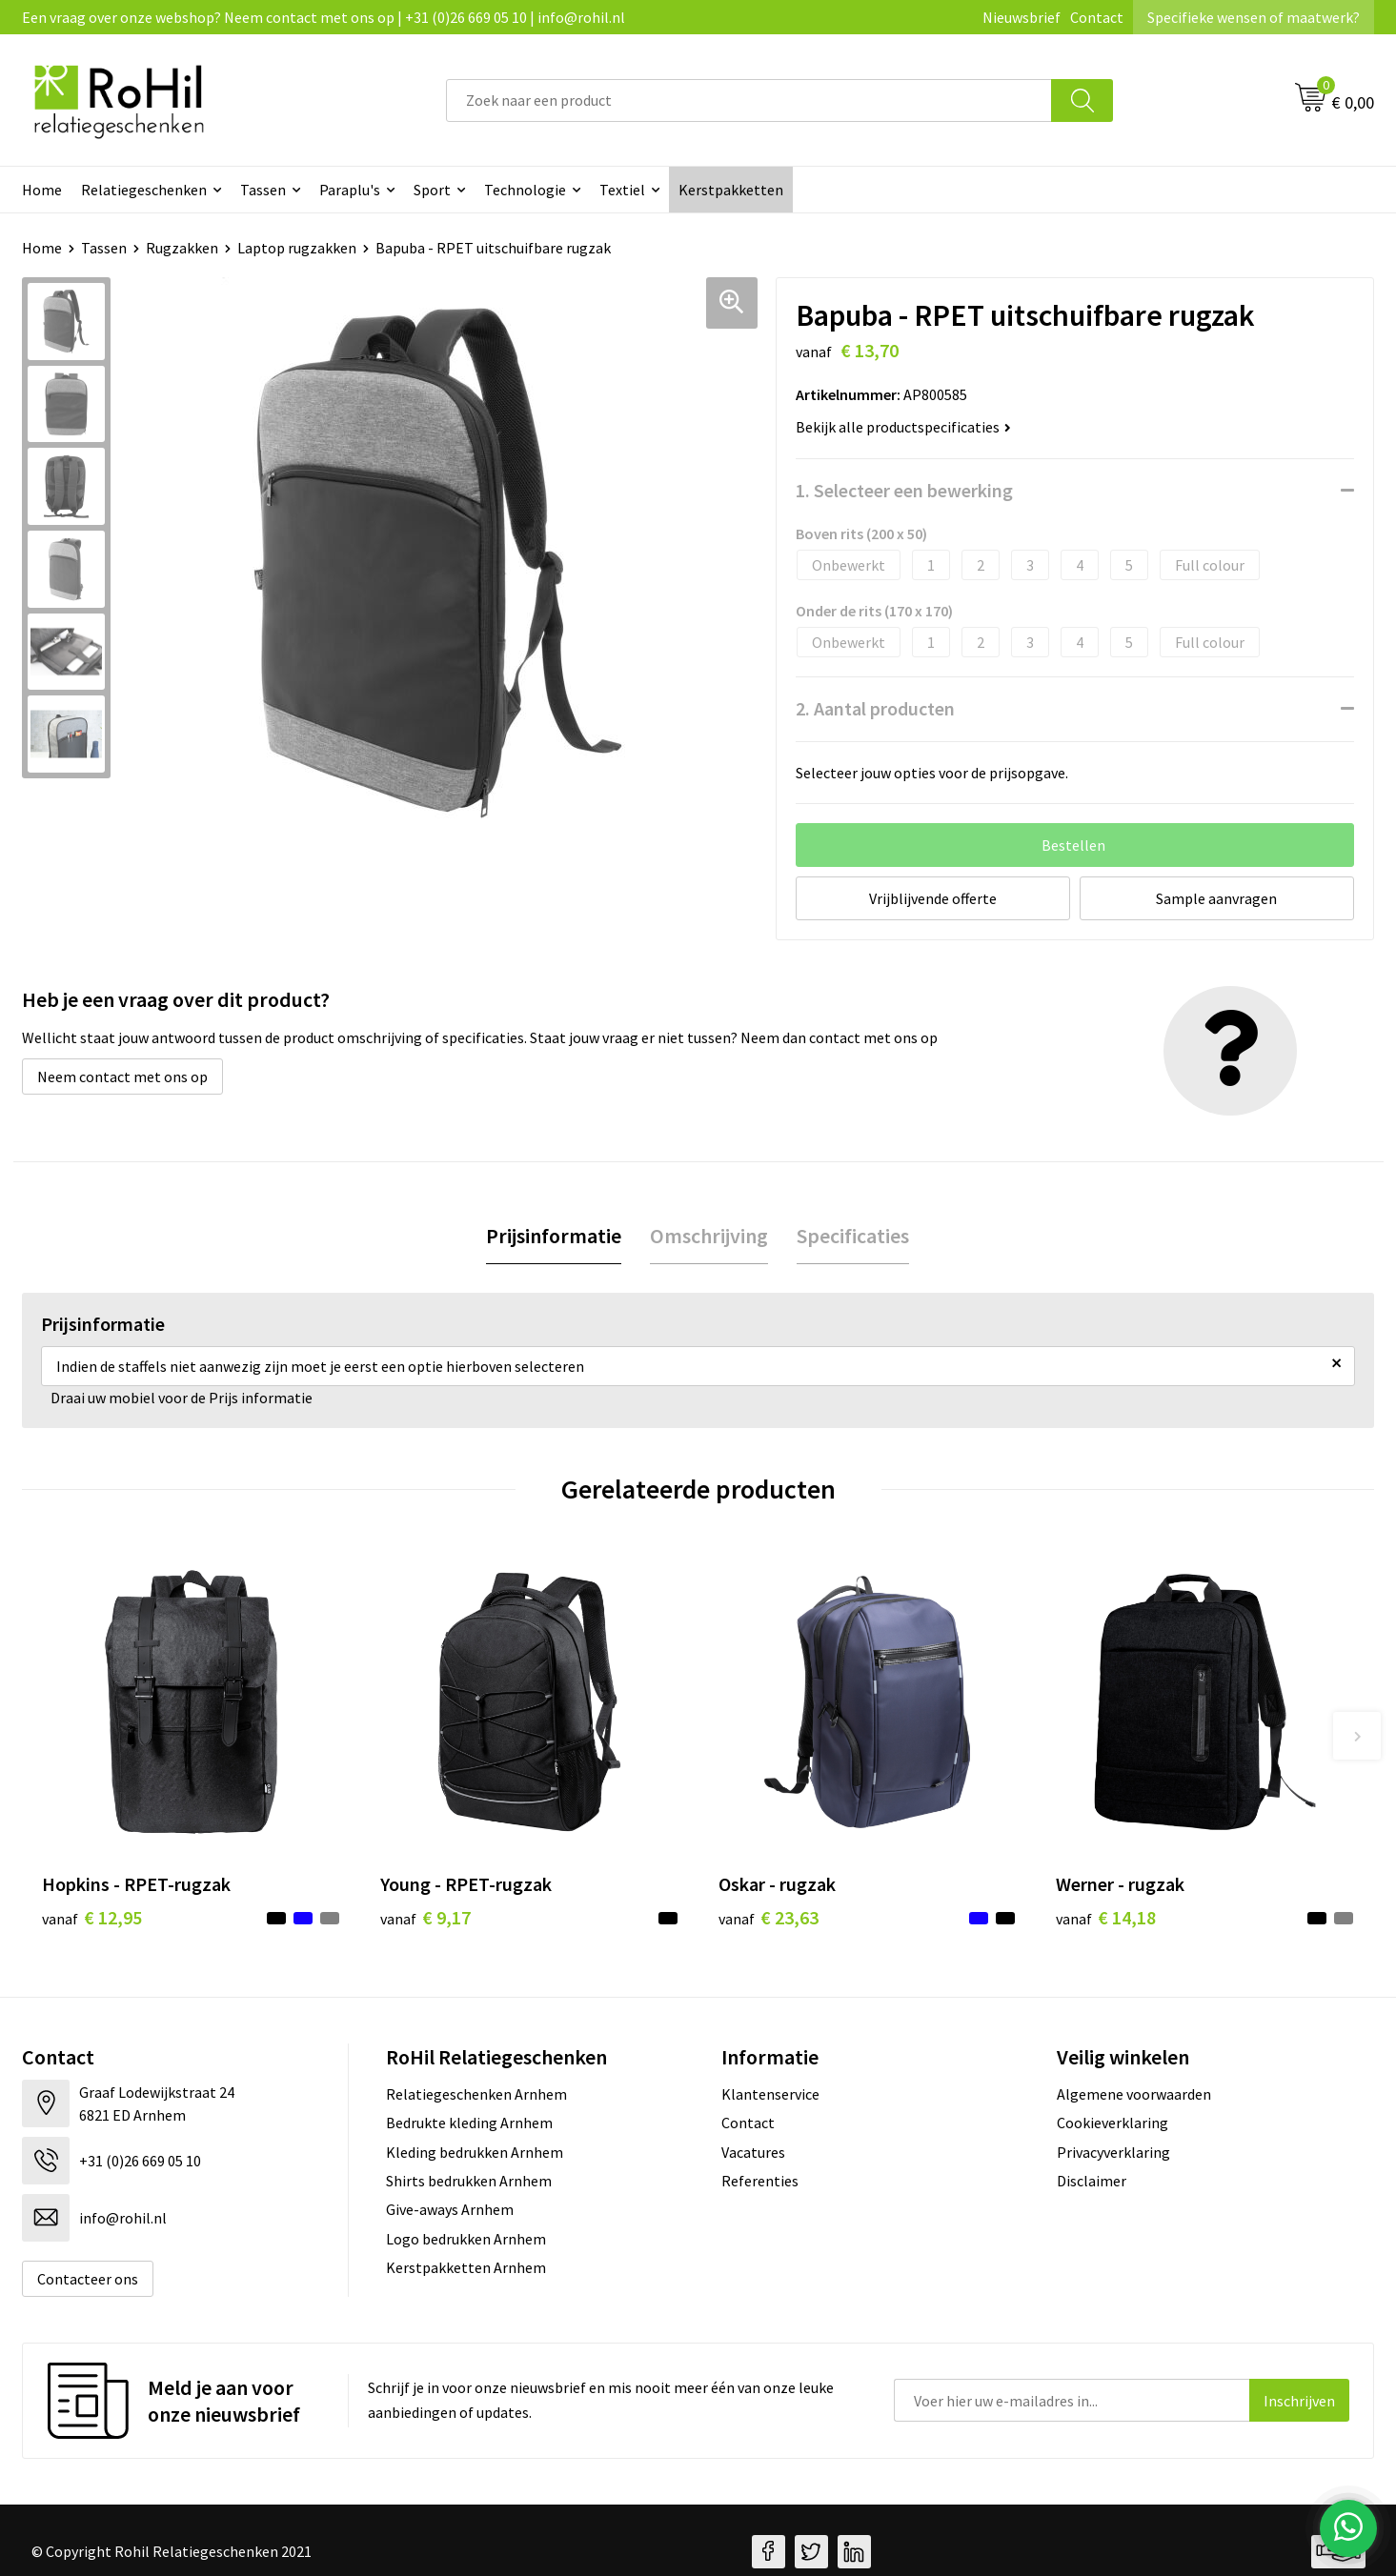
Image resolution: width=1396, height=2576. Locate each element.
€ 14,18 (1106, 1917)
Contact (1096, 17)
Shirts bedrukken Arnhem (469, 2180)
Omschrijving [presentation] (709, 1235)
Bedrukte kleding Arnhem (469, 2122)
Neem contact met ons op (122, 1076)
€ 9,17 (425, 1917)
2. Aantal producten (875, 708)
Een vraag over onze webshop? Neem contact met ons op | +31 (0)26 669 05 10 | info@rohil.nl (323, 17)
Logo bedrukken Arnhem (466, 2238)
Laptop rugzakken (296, 247)
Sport (432, 189)
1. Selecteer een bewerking (904, 490)
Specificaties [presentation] (853, 1235)
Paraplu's (349, 189)
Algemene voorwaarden (1134, 2093)
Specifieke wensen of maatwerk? (1253, 17)
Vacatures (753, 2152)
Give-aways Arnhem (450, 2209)
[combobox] (749, 100)
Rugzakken (182, 247)
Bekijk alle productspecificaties (903, 426)
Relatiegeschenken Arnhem (476, 2093)
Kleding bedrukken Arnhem (474, 2152)
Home (42, 189)
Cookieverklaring (1112, 2122)
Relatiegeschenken (144, 189)
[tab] (553, 1236)
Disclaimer (1091, 2180)
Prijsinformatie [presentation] (553, 1235)
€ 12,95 (92, 1917)
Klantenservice (770, 2093)
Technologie (525, 189)
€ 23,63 (768, 1917)
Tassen (263, 189)
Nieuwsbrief (1021, 17)
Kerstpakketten (730, 189)
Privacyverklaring (1113, 2152)
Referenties (760, 2180)
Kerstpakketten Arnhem (466, 2267)
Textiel (622, 189)
